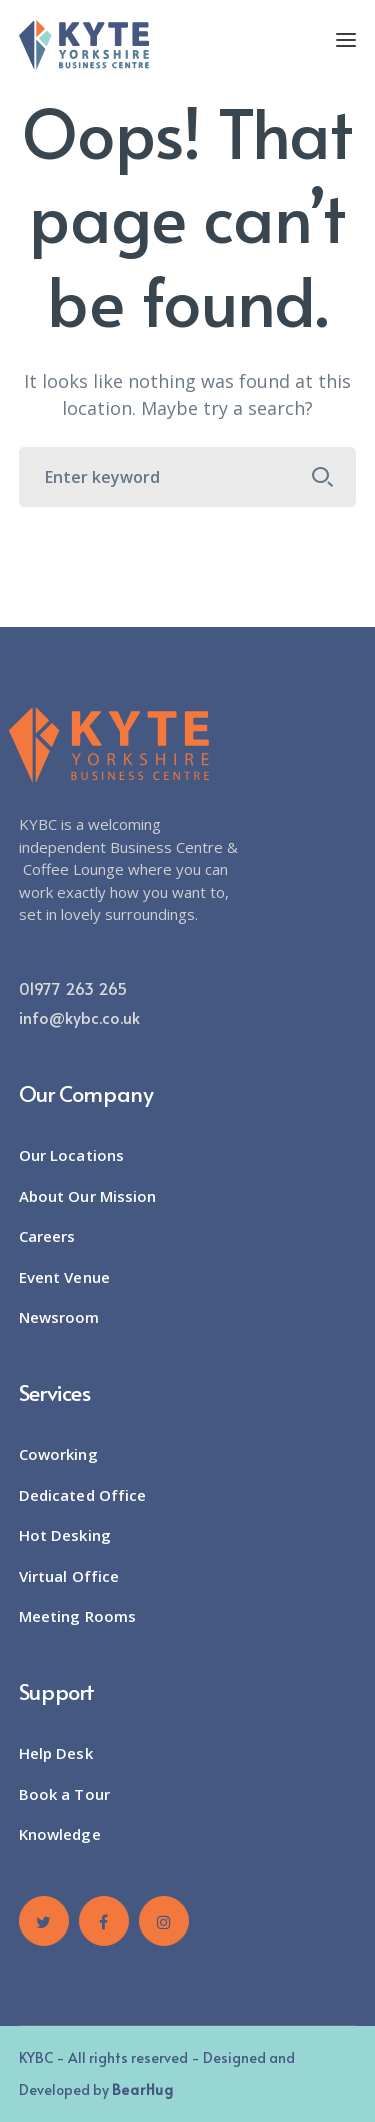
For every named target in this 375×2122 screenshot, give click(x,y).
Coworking (58, 1454)
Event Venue (64, 1277)
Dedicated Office (83, 1495)
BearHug (143, 2089)
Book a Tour (64, 1794)
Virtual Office (69, 1576)
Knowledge (60, 1834)
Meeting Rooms (77, 1616)
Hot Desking (65, 1535)
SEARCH (322, 477)
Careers (47, 1236)
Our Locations (71, 1155)
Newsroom (59, 1317)
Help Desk (56, 1753)
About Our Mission (88, 1196)
